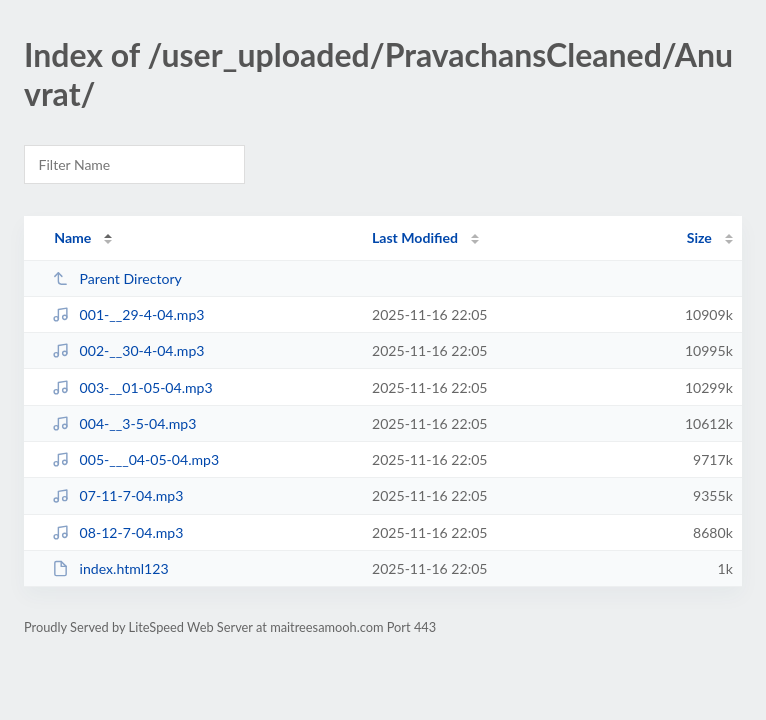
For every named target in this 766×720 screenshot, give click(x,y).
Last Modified (415, 237)
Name (72, 237)
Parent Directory (117, 278)
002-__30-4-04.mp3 (128, 350)
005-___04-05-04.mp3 (135, 459)
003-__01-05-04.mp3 (132, 387)
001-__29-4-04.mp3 (128, 314)
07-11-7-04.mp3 (117, 495)
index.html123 (110, 568)
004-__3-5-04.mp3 (124, 423)
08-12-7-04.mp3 (117, 532)
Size (699, 237)
